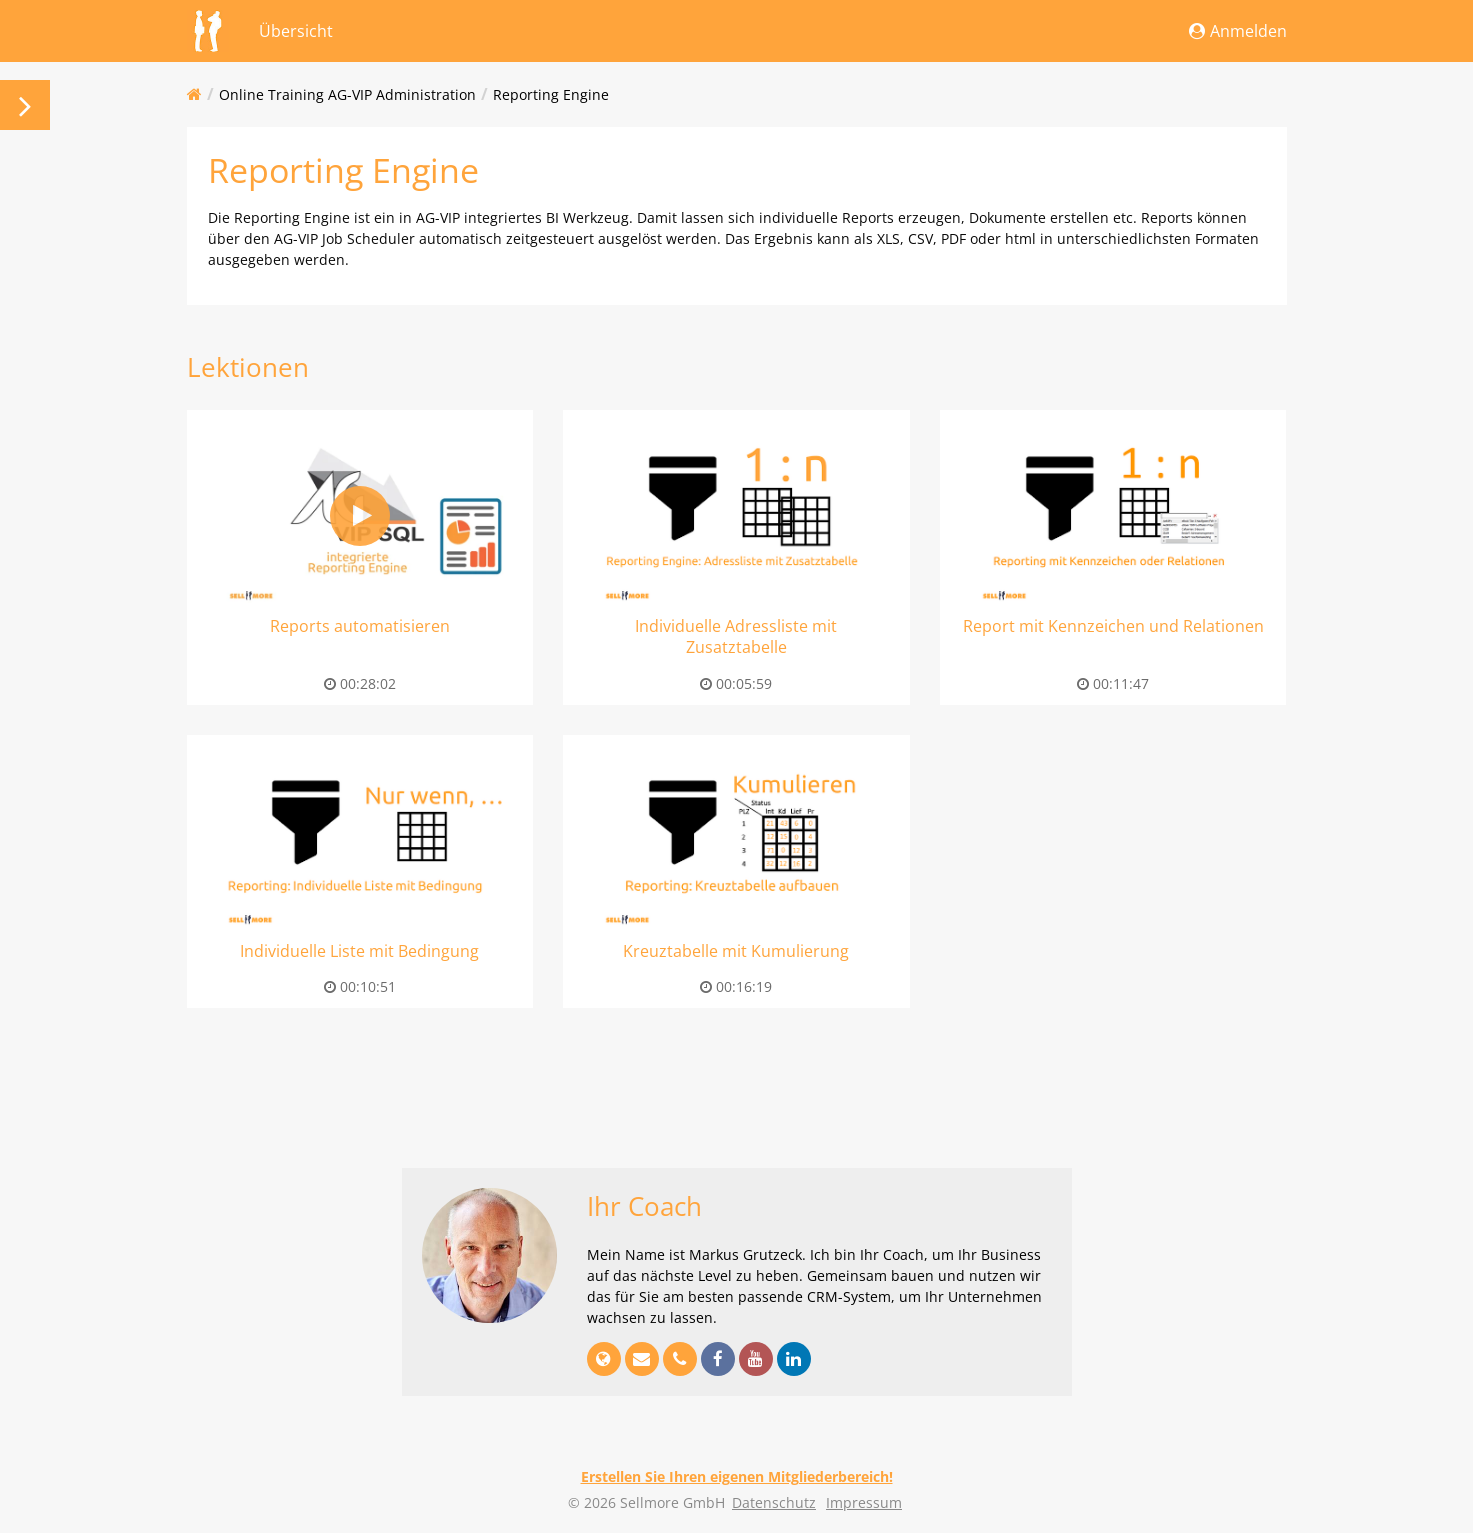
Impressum (864, 1502)
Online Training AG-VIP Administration (347, 94)
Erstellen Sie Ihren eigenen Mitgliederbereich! (737, 1476)
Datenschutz (774, 1502)
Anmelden (1238, 31)
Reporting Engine (551, 94)
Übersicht (296, 31)
